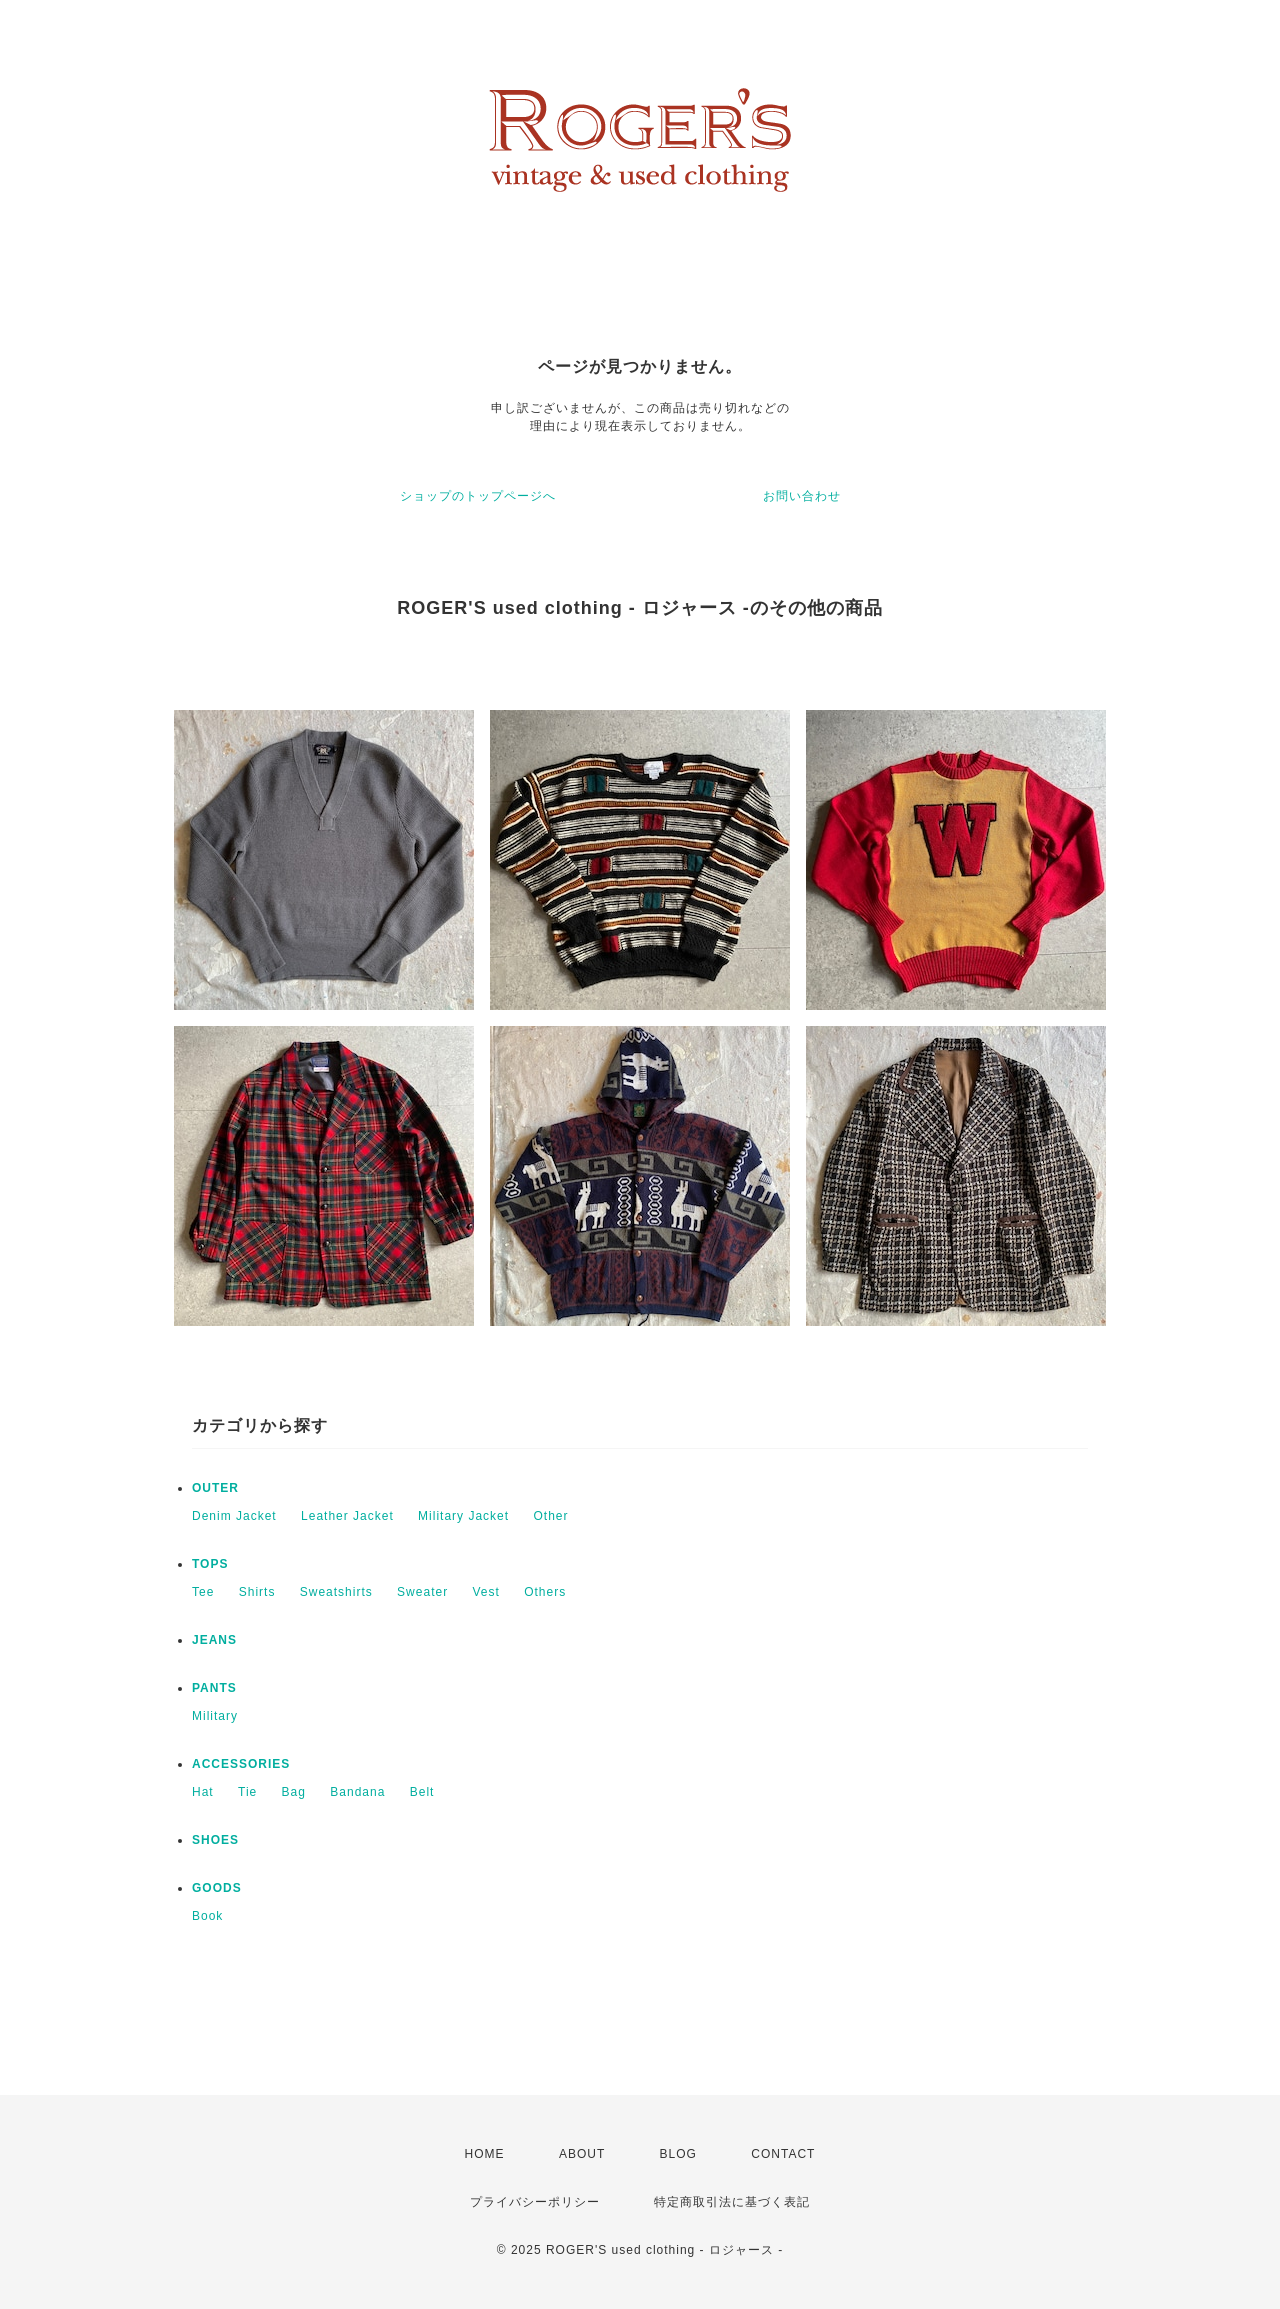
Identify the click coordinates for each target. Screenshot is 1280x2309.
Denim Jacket (234, 1516)
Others (545, 1592)
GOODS (217, 1888)
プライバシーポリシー (535, 2202)
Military (215, 1716)
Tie (247, 1792)
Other (550, 1516)
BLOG (678, 2154)
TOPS (210, 1564)
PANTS (214, 1688)
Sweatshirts (336, 1592)
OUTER (215, 1488)
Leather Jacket (347, 1516)
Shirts (257, 1592)
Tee (203, 1592)
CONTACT (783, 2154)
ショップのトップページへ (478, 496)
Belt (422, 1792)
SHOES (215, 1840)
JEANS (214, 1640)
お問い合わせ (802, 496)
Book (207, 1916)
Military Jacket (463, 1516)
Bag (294, 1792)
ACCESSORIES (241, 1764)
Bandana (357, 1792)
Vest (485, 1592)
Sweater (422, 1592)
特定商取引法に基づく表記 (732, 2202)
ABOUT (582, 2154)
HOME (485, 2154)
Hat (203, 1792)
